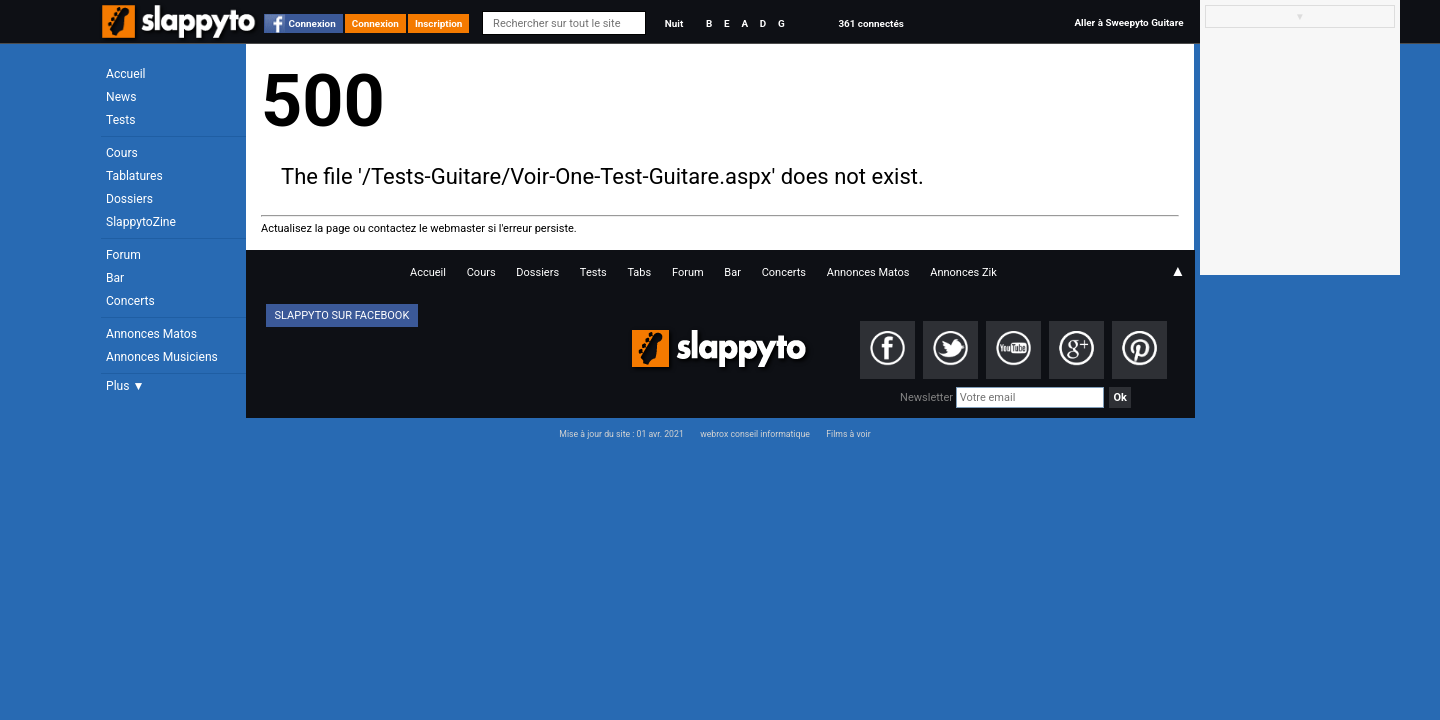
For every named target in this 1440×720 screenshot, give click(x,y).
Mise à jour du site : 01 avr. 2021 (621, 434)
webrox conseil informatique (755, 434)
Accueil (126, 74)
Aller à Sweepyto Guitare (1128, 22)
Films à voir (848, 434)
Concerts (130, 301)
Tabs (639, 272)
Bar (115, 278)
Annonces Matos (151, 334)
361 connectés (870, 23)
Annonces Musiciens (162, 357)
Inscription (439, 23)
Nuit (674, 23)
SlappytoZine (141, 222)
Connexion (312, 23)
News (121, 97)
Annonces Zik (963, 272)
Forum (123, 255)
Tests (120, 120)
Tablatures (134, 176)
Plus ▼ (125, 386)
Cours (122, 153)
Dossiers (129, 199)
